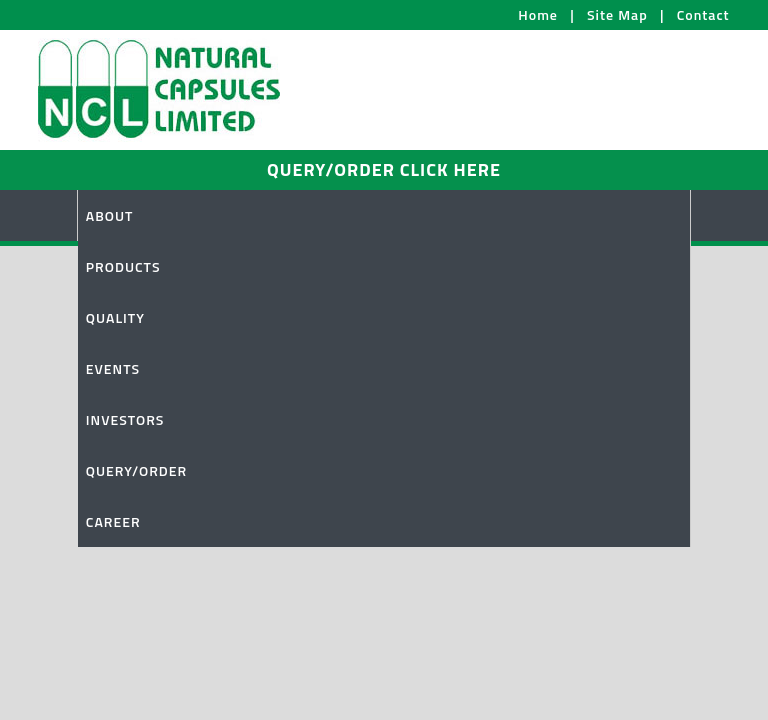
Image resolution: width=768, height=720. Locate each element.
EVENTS (113, 368)
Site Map (617, 14)
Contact (703, 14)
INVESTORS (125, 419)
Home (538, 14)
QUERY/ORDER (136, 470)
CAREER (113, 521)
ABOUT (110, 215)
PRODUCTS (123, 266)
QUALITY (115, 317)
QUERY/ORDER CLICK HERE (384, 169)
